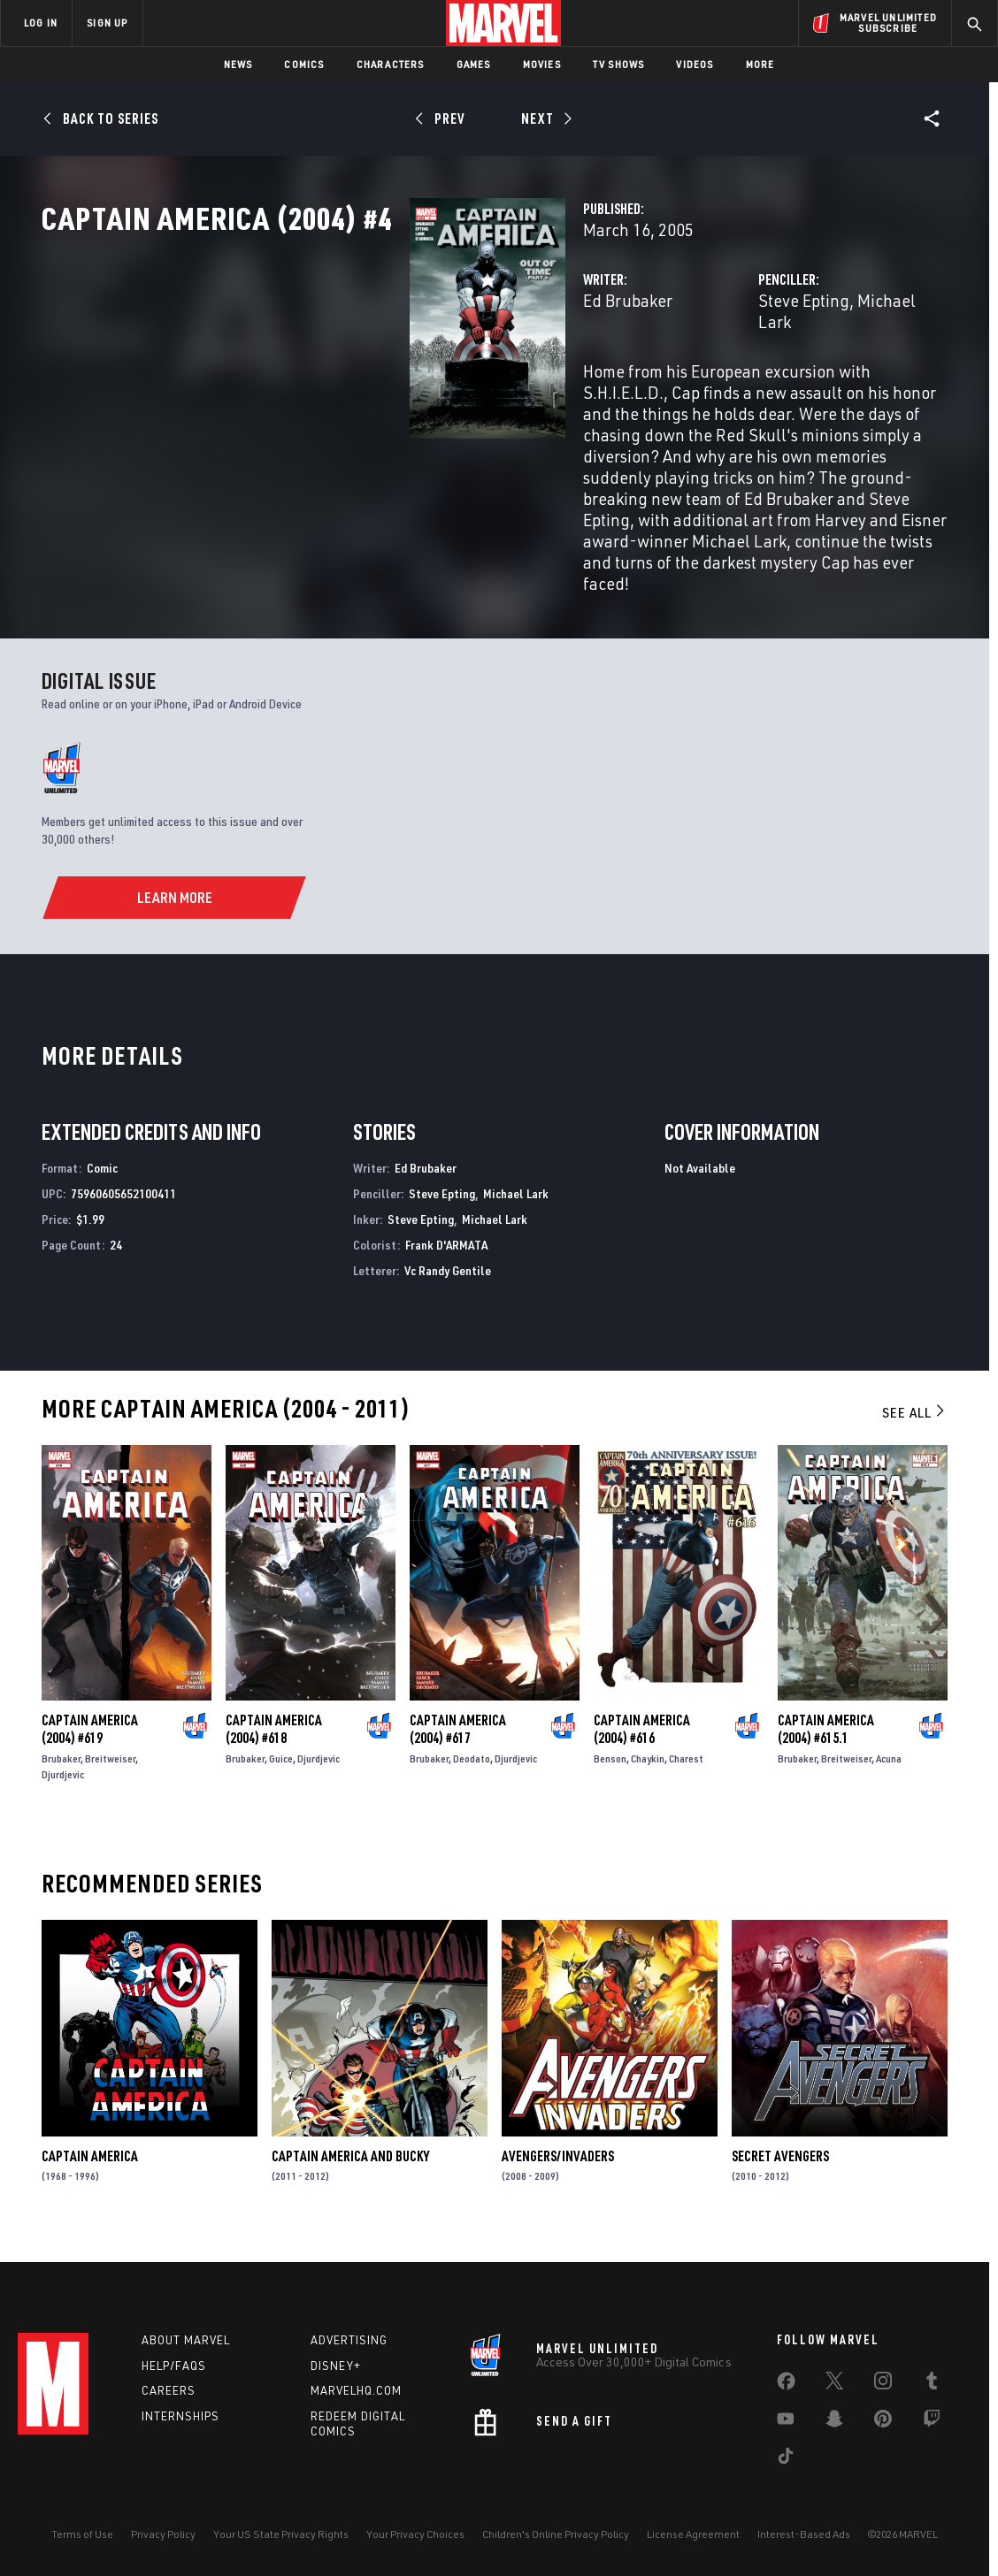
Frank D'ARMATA (446, 1258)
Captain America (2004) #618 (274, 1742)
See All (915, 1426)
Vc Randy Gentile (447, 1283)
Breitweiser (110, 1771)
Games (474, 64)
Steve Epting (675, 378)
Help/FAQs (174, 2365)
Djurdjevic (63, 1787)
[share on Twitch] (931, 2422)
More (760, 64)
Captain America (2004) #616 (642, 1742)
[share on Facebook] (786, 2385)
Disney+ (336, 2365)
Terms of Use (82, 2534)
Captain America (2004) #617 (458, 1742)
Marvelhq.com (356, 2390)
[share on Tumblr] (931, 2384)
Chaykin (647, 1771)
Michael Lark (776, 378)
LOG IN (41, 22)
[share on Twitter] (834, 2384)
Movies (542, 64)
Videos (694, 64)
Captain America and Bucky (350, 2169)
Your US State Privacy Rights (281, 2534)
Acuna (889, 1771)
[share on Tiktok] (786, 2459)
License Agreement (693, 2534)
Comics (304, 64)
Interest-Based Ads (803, 2534)
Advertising (349, 2340)
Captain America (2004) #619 (90, 1742)
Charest (686, 1771)
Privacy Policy (163, 2534)
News (238, 64)
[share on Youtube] (786, 2422)
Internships (180, 2416)
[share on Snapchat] (834, 2422)
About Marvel (186, 2340)
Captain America (90, 2169)
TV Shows (619, 64)
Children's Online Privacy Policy (555, 2534)
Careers (169, 2390)
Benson (610, 1771)
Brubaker (61, 1771)
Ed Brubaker (370, 378)
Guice (281, 1771)
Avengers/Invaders (558, 2169)
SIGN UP (107, 22)
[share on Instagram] (883, 2384)
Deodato (471, 1771)
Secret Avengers (780, 2169)
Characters (391, 64)
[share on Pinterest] (883, 2422)
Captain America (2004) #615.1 (826, 1742)
